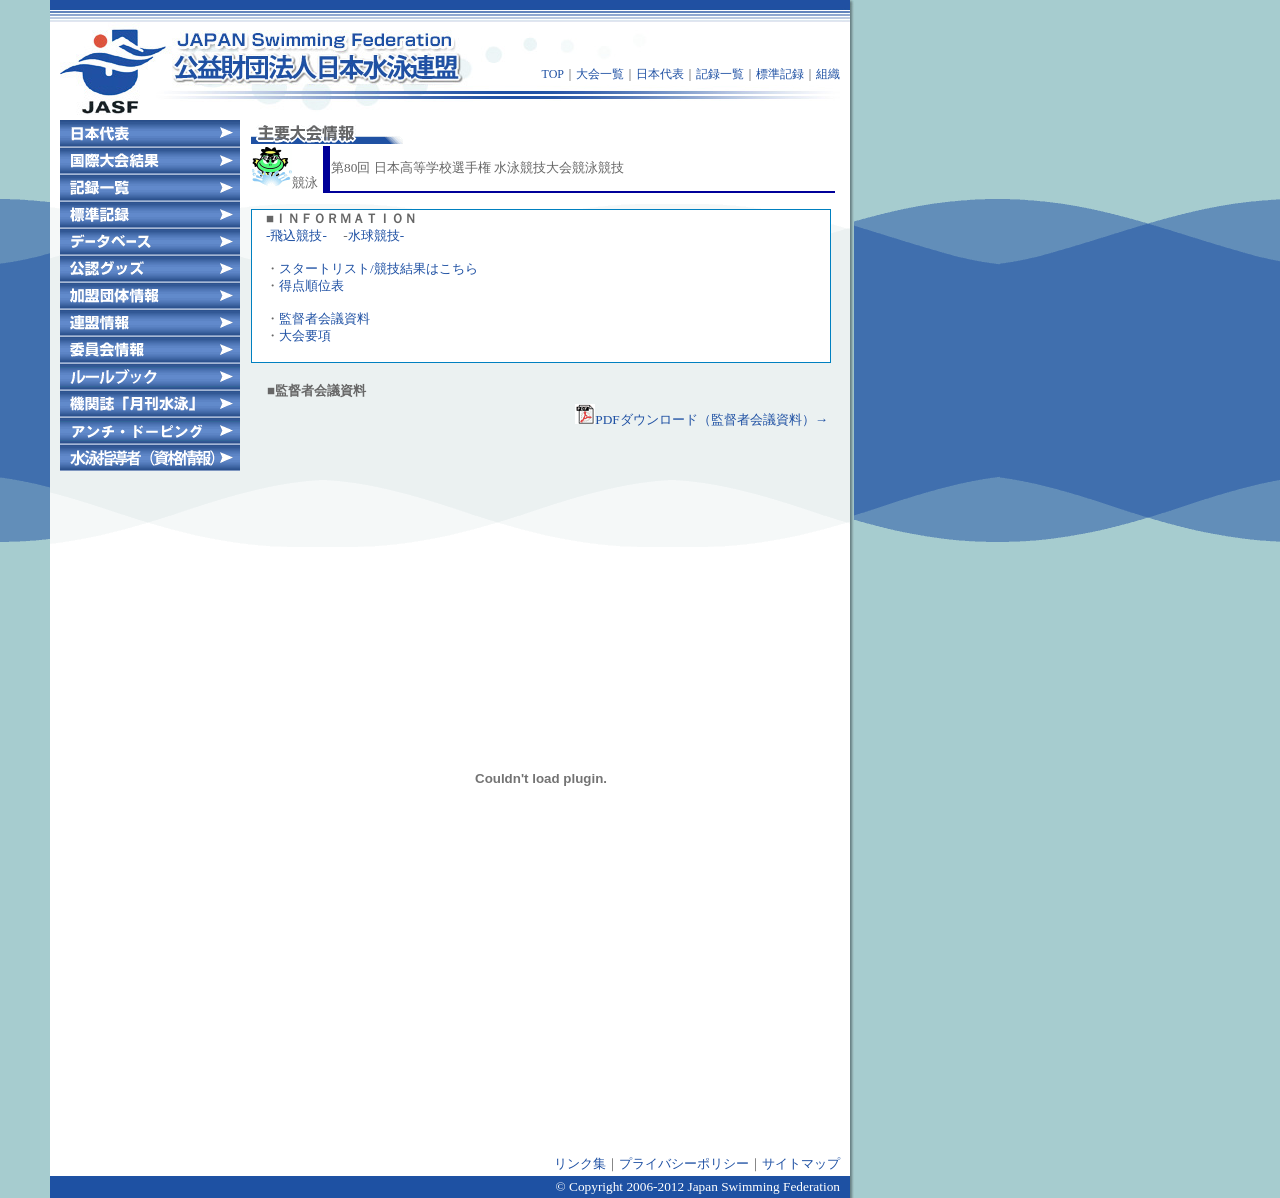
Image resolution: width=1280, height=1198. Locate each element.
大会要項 (305, 335)
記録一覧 (720, 74)
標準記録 (780, 74)
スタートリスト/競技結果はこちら (378, 268)
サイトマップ (801, 1163)
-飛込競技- (296, 235)
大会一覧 (600, 74)
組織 (828, 74)
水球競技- (376, 235)
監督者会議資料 (324, 318)
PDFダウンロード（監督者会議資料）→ (701, 419)
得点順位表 (311, 285)
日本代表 (660, 74)
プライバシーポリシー (684, 1163)
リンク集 (580, 1163)
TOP (553, 74)
